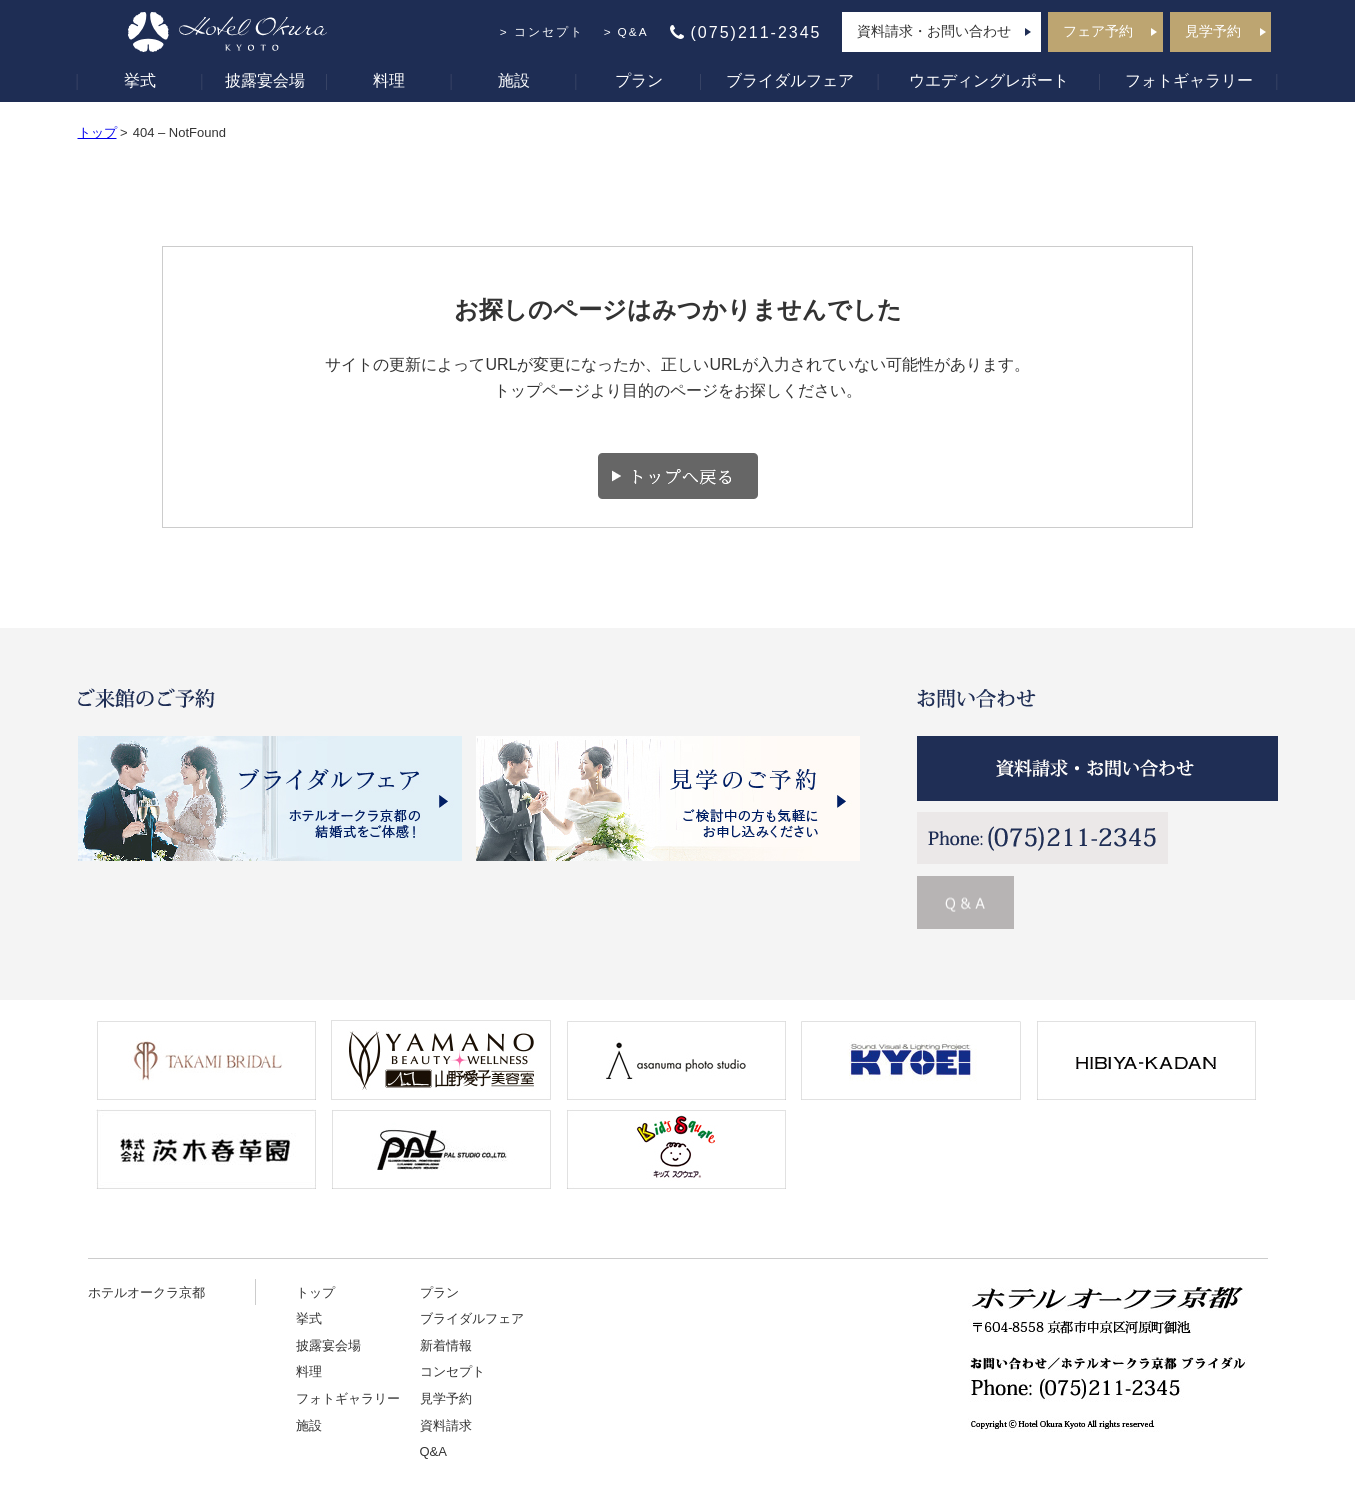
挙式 (140, 80)
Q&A (633, 32)
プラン (639, 80)
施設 (514, 80)
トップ (97, 132)
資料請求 (446, 1425)
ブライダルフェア (790, 80)
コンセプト (549, 32)
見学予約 (1213, 31)
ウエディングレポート (989, 80)
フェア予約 (1098, 31)
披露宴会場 (265, 80)
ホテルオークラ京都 (146, 1292)
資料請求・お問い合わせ (934, 31)
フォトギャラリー (1189, 80)
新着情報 (446, 1345)
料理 (389, 80)
